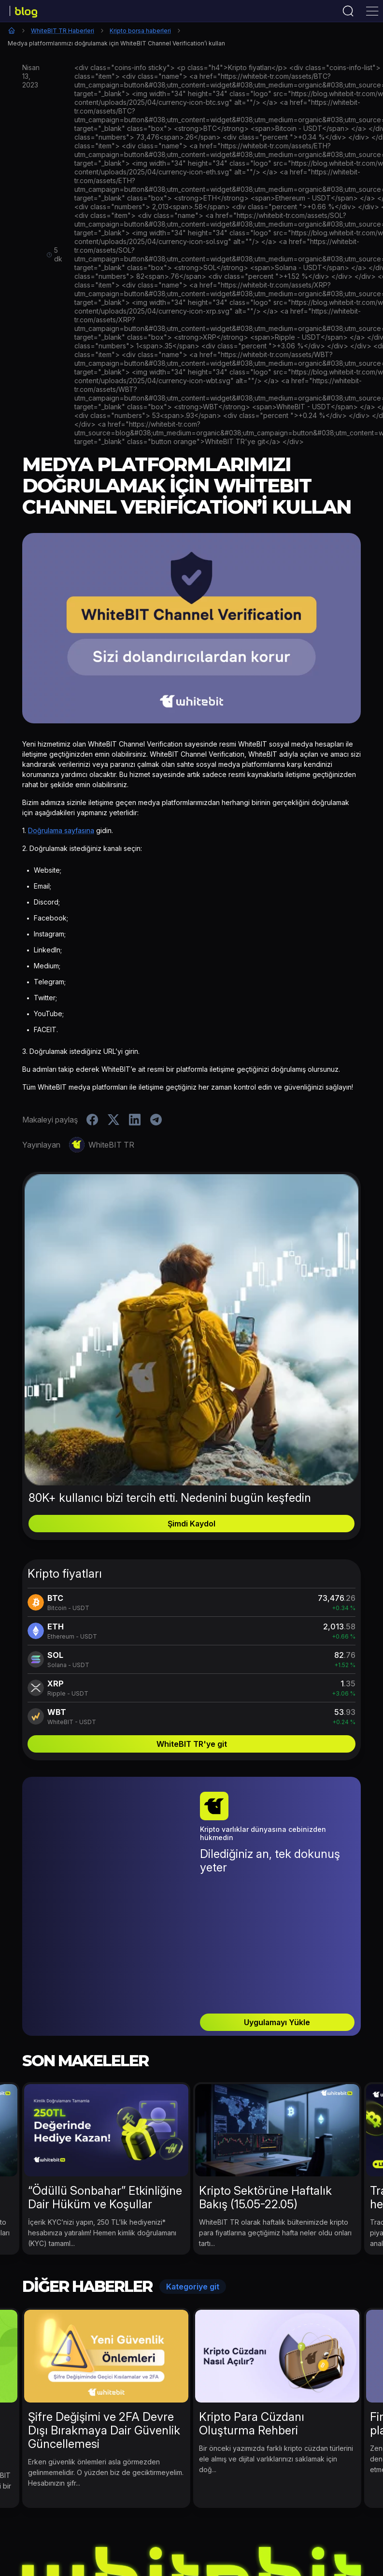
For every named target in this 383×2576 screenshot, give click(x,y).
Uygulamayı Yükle (277, 1927)
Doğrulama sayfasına (61, 830)
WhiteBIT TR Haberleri (62, 30)
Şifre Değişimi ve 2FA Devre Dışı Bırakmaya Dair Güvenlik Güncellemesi (104, 2334)
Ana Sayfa (11, 30)
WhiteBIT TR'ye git (191, 1744)
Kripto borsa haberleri (140, 30)
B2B (338, 2539)
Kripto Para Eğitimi (287, 2539)
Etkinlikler (53, 2539)
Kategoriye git (192, 2191)
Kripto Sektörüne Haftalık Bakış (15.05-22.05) (265, 2102)
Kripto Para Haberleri (117, 2539)
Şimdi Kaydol (191, 1523)
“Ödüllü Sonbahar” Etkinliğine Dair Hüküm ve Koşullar (105, 2102)
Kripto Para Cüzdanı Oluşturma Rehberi (251, 2328)
